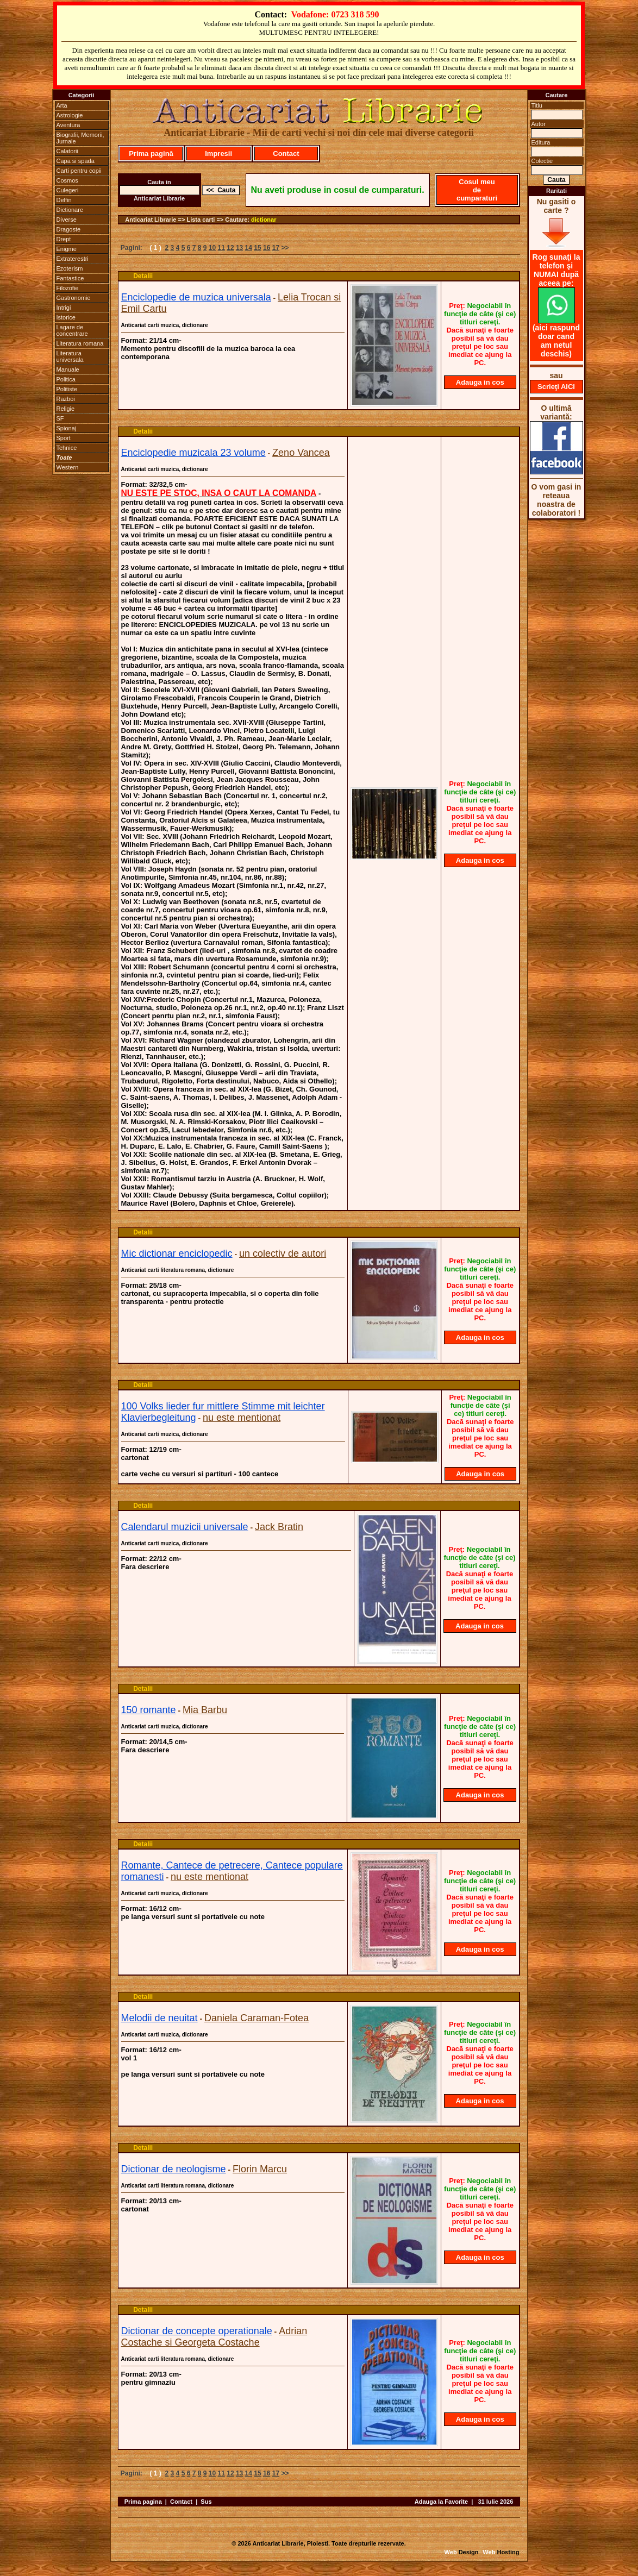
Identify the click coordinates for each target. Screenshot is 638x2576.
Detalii (143, 276)
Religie (66, 408)
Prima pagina (143, 2501)
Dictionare (70, 209)
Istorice (66, 317)
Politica (66, 379)
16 (266, 248)
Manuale (68, 369)
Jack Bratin (279, 1526)
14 (248, 248)
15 (257, 248)
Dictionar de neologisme (173, 2169)
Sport (64, 438)
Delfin (64, 200)
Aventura (68, 125)
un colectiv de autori (282, 1253)
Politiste (67, 389)
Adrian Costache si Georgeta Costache (214, 2337)
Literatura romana (80, 343)
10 (212, 248)
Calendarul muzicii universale (184, 1526)
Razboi (66, 399)
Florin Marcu (260, 2169)
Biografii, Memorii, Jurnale (80, 138)
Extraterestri (73, 258)
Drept (64, 239)
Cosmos (67, 180)
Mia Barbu (205, 1709)
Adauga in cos (480, 382)
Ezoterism (70, 268)
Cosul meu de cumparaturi (476, 190)
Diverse (67, 219)
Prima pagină (151, 153)
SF (60, 418)
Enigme (67, 249)
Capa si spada (76, 161)
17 (275, 248)
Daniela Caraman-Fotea (256, 2018)
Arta (62, 105)
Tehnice (67, 447)
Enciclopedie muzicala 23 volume (193, 452)
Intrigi (64, 307)
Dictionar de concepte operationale (196, 2331)
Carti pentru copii (79, 170)
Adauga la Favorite (441, 2501)
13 (239, 248)
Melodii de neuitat (159, 2018)
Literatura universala (70, 356)
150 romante (148, 1709)
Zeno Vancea (301, 452)
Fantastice (70, 278)
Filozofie (68, 288)
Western (68, 467)
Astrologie (70, 115)
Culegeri (68, 190)
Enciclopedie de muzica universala (196, 297)
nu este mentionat (241, 1417)
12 (230, 248)
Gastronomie (74, 297)
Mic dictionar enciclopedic (177, 1253)
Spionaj (67, 428)
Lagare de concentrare (72, 330)
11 (221, 248)
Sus (206, 2501)
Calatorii (67, 151)
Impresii (218, 153)
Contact (286, 153)
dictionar (263, 219)
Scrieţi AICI (556, 387)
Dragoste (69, 229)
